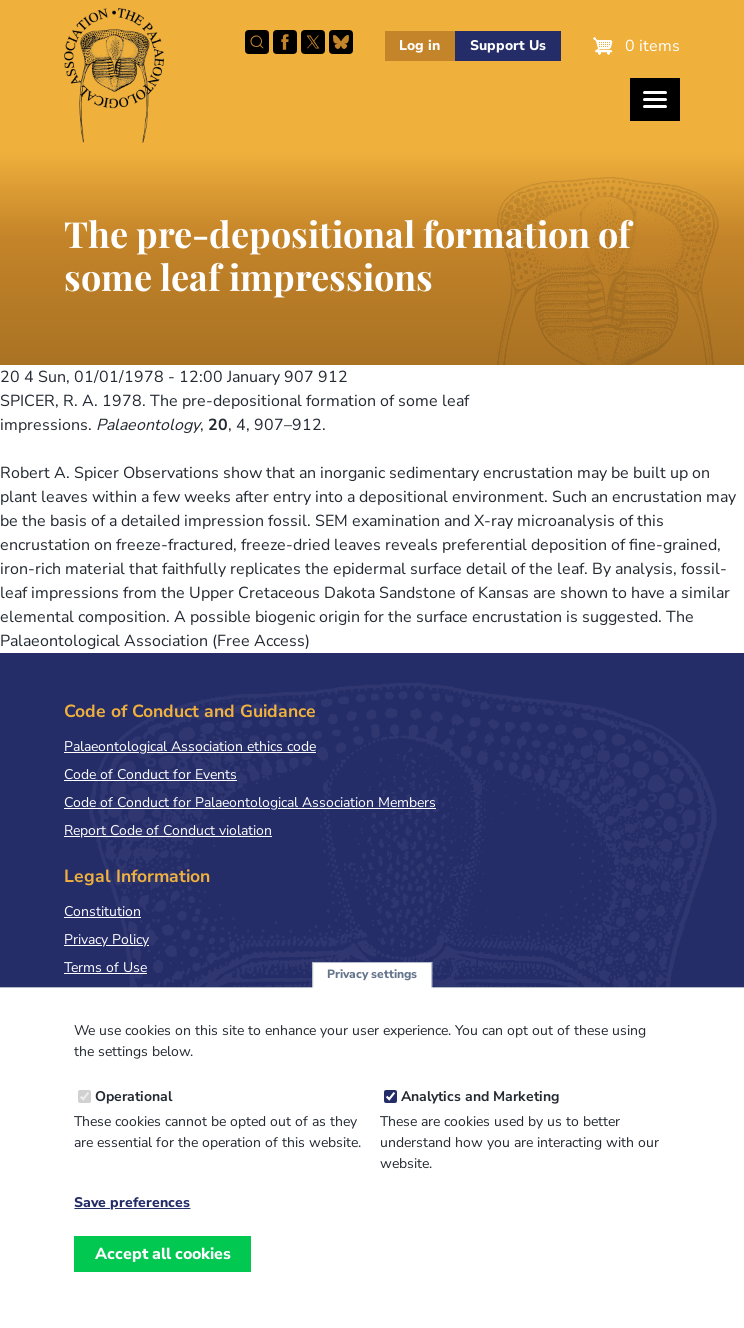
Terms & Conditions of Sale (149, 995)
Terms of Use (105, 967)
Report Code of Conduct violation (168, 830)
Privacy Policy (106, 939)
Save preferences (132, 1226)
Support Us (508, 45)
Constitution (102, 911)
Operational (133, 1119)
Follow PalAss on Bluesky (341, 42)
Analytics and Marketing (480, 1119)
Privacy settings (372, 997)
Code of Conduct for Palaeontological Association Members (250, 802)
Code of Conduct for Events (150, 774)
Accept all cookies (163, 1276)
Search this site (257, 42)
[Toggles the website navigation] (655, 99)
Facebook (285, 42)
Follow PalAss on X (313, 42)
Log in (419, 45)
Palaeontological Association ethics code (190, 746)
